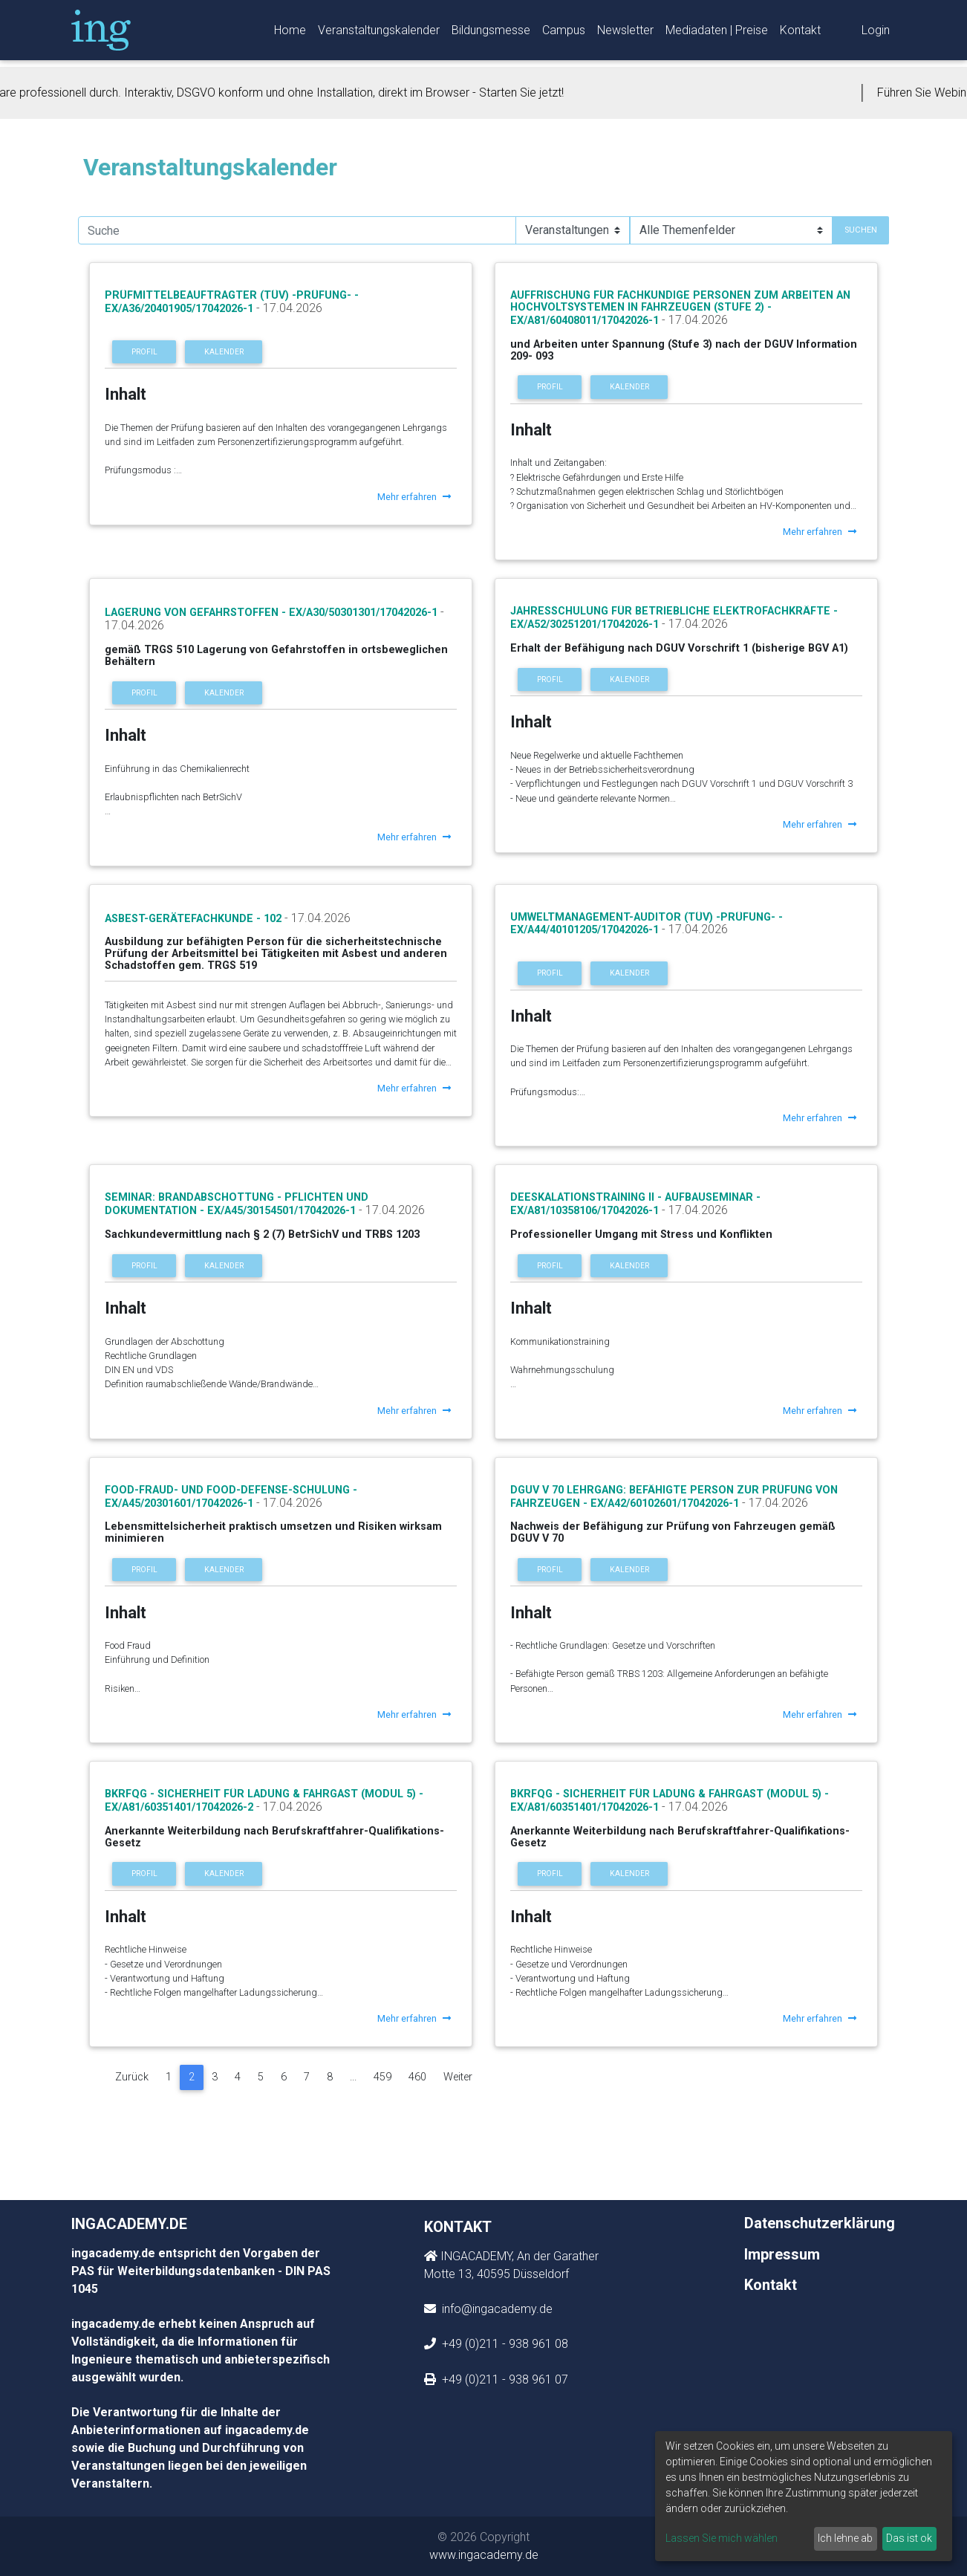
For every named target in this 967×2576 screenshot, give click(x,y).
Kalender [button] (224, 352)
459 (382, 2077)
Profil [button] (144, 352)
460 (417, 2077)
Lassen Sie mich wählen (721, 2538)
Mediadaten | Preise (716, 33)
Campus (563, 33)
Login (876, 33)
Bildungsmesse (491, 33)
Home (290, 33)
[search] (297, 230)
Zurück (132, 2077)
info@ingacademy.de (496, 2309)
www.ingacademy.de (483, 2555)
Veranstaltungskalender (379, 33)
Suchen (860, 230)
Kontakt (800, 33)
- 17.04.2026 (287, 308)
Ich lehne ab (845, 2538)
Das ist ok (909, 2538)
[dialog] (803, 2496)
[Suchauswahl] (572, 230)
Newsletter (625, 33)
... (353, 2077)
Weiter (457, 2077)
